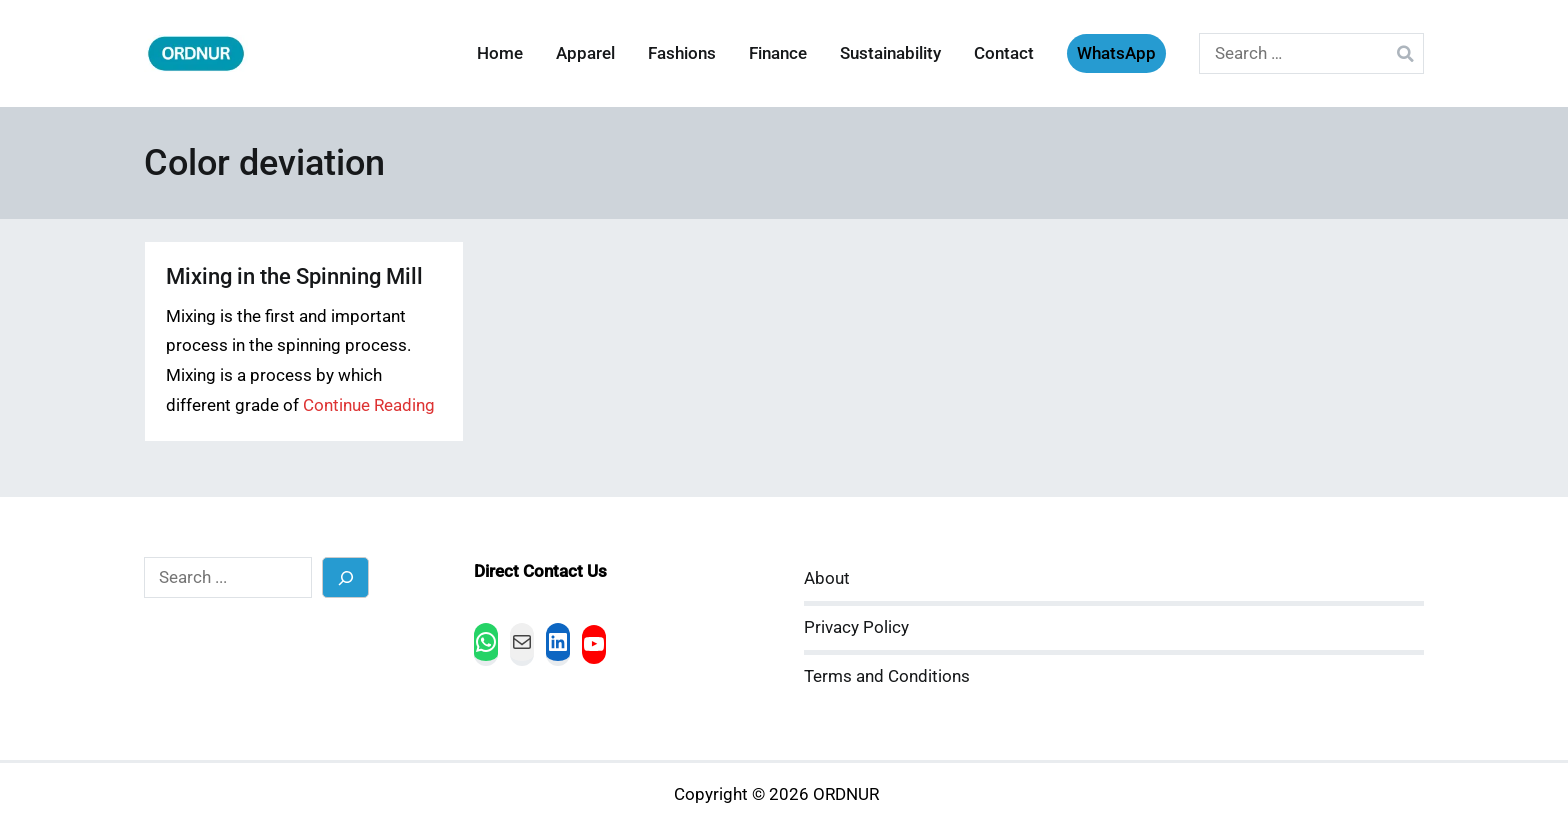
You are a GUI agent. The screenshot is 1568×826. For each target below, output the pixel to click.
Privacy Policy (856, 627)
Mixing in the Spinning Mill (294, 276)
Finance (778, 53)
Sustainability (890, 53)
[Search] (345, 577)
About (827, 578)
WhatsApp (1116, 53)
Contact (1004, 53)
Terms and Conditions (887, 676)
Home (500, 53)
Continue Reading (369, 405)
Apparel (585, 53)
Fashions (682, 53)
